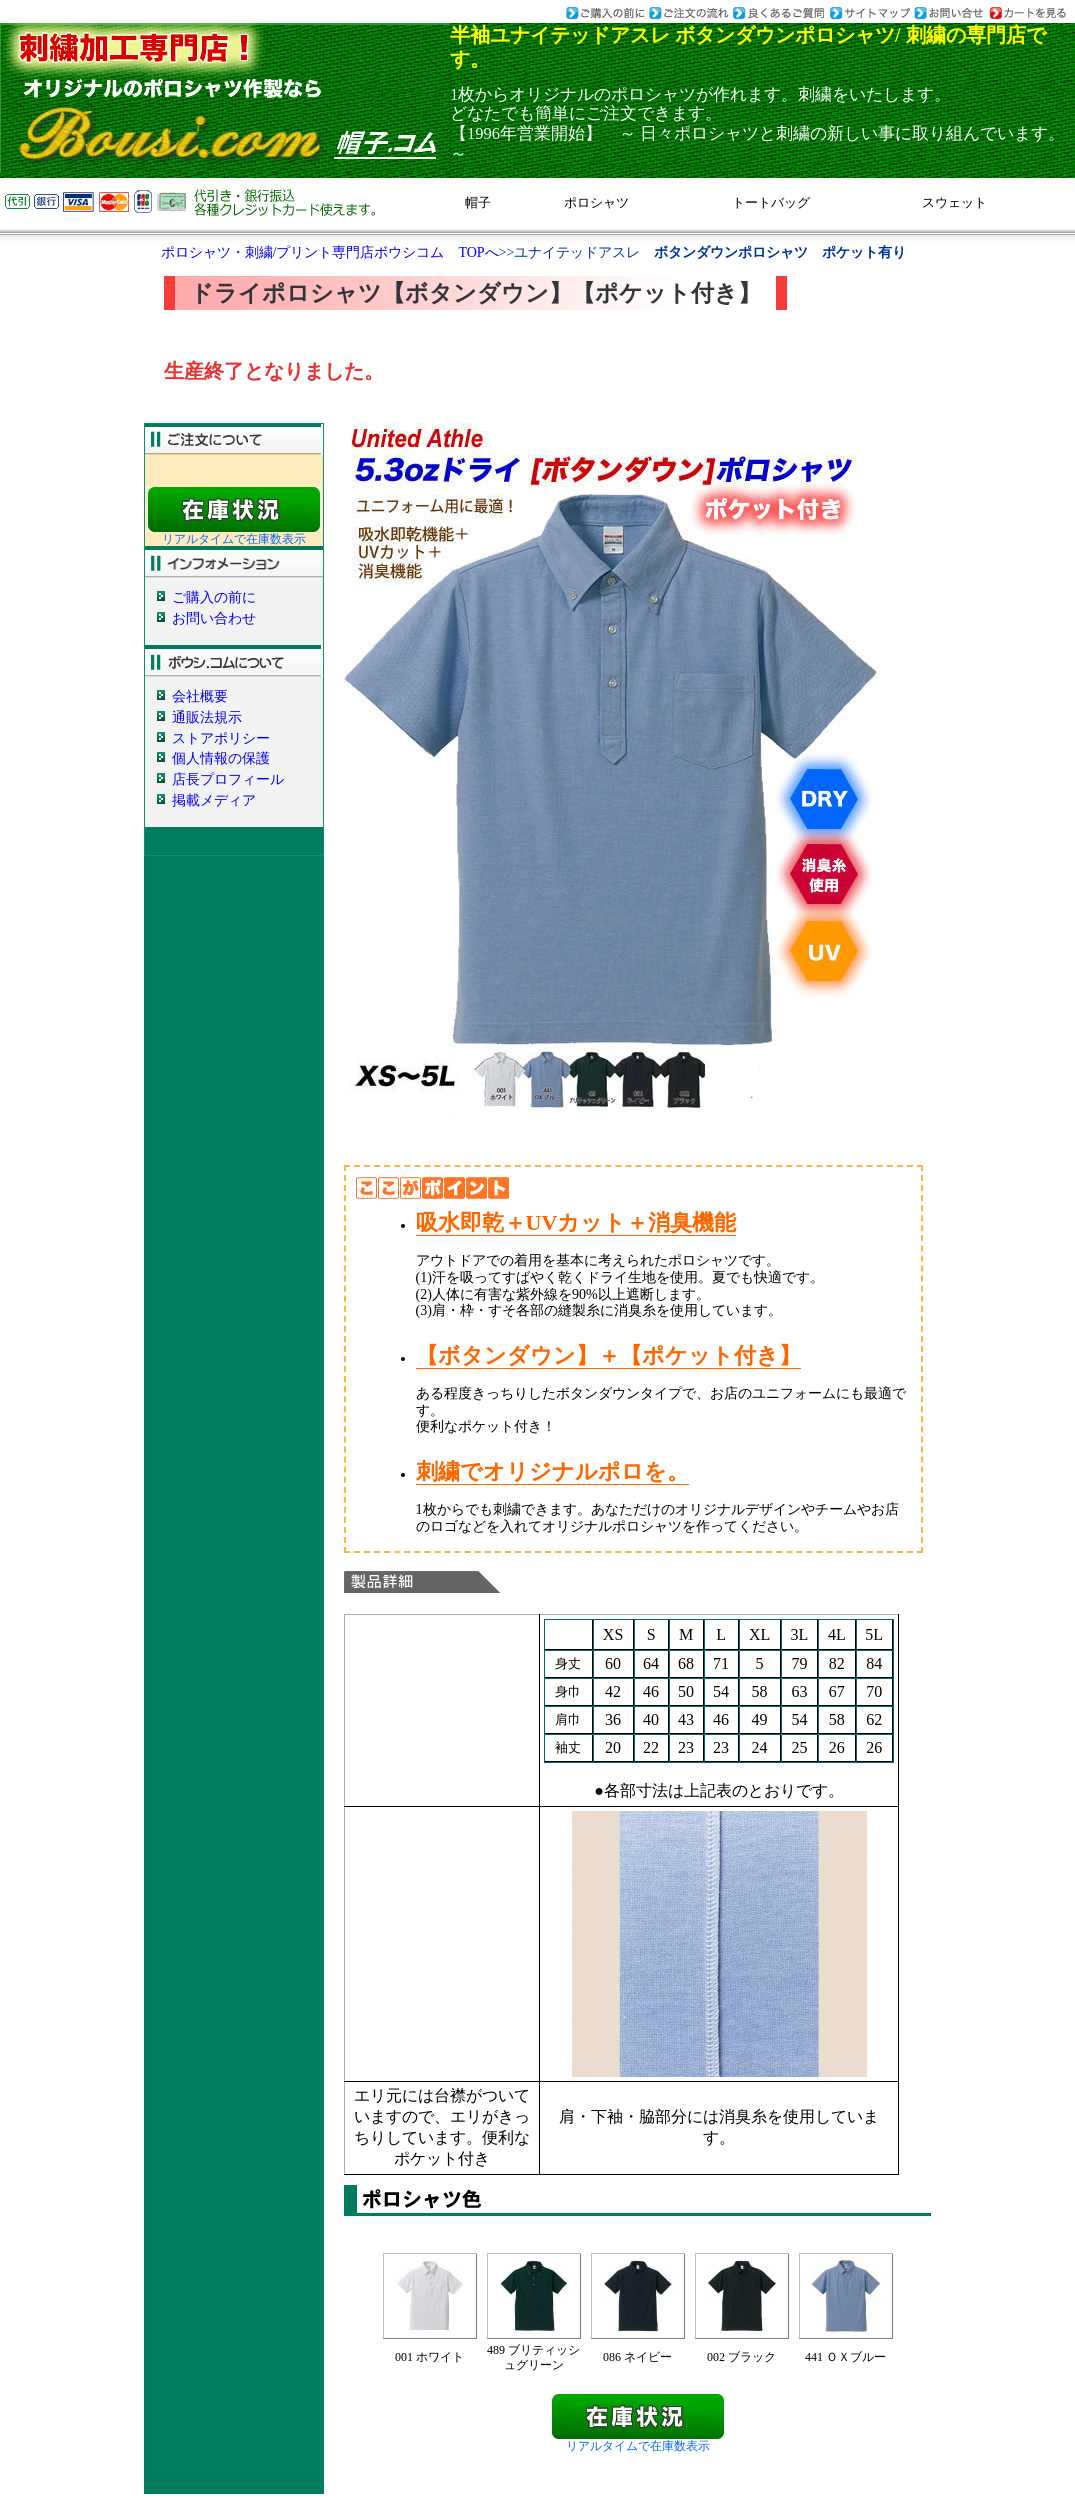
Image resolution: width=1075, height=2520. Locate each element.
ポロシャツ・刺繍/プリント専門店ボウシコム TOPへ (330, 252)
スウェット (954, 202)
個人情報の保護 (221, 758)
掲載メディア (214, 800)
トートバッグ (771, 202)
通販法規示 (207, 717)
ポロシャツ (596, 202)
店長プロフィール (228, 779)
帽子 (478, 202)
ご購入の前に (214, 597)
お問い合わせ (214, 618)
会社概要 (200, 696)
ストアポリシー (221, 738)
